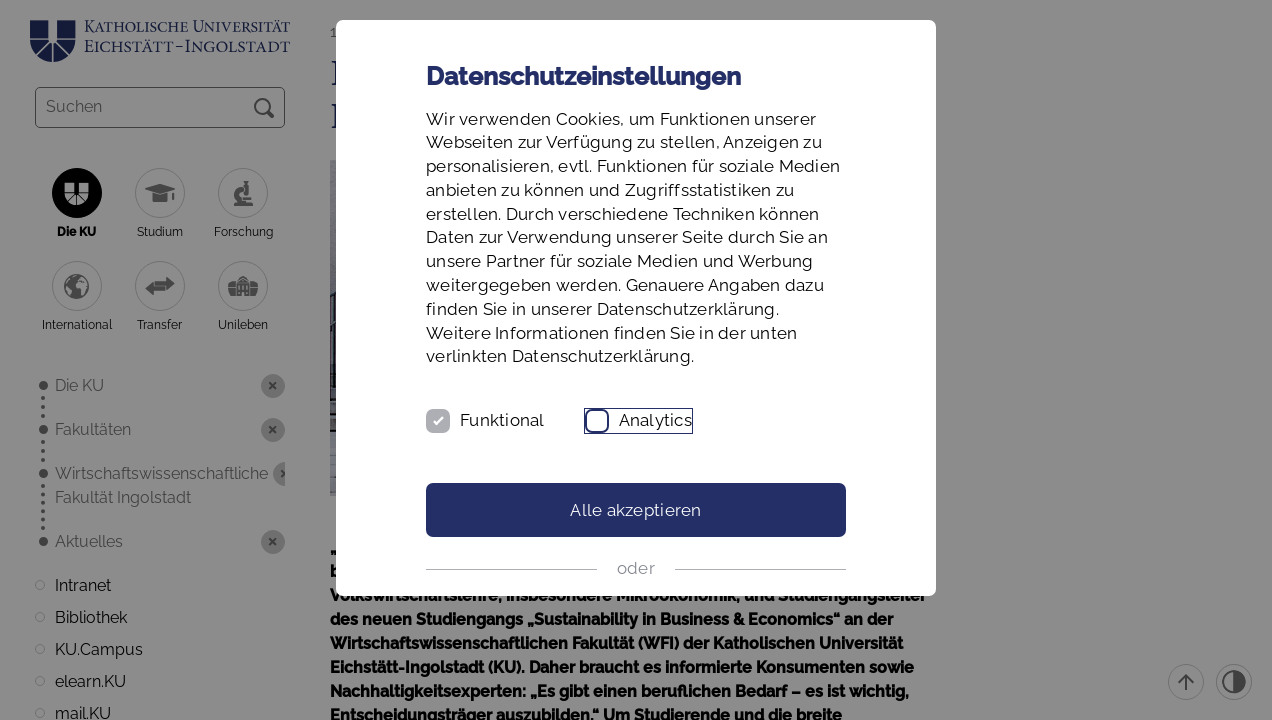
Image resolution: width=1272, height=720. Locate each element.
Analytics (655, 420)
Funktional (502, 420)
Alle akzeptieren (635, 510)
